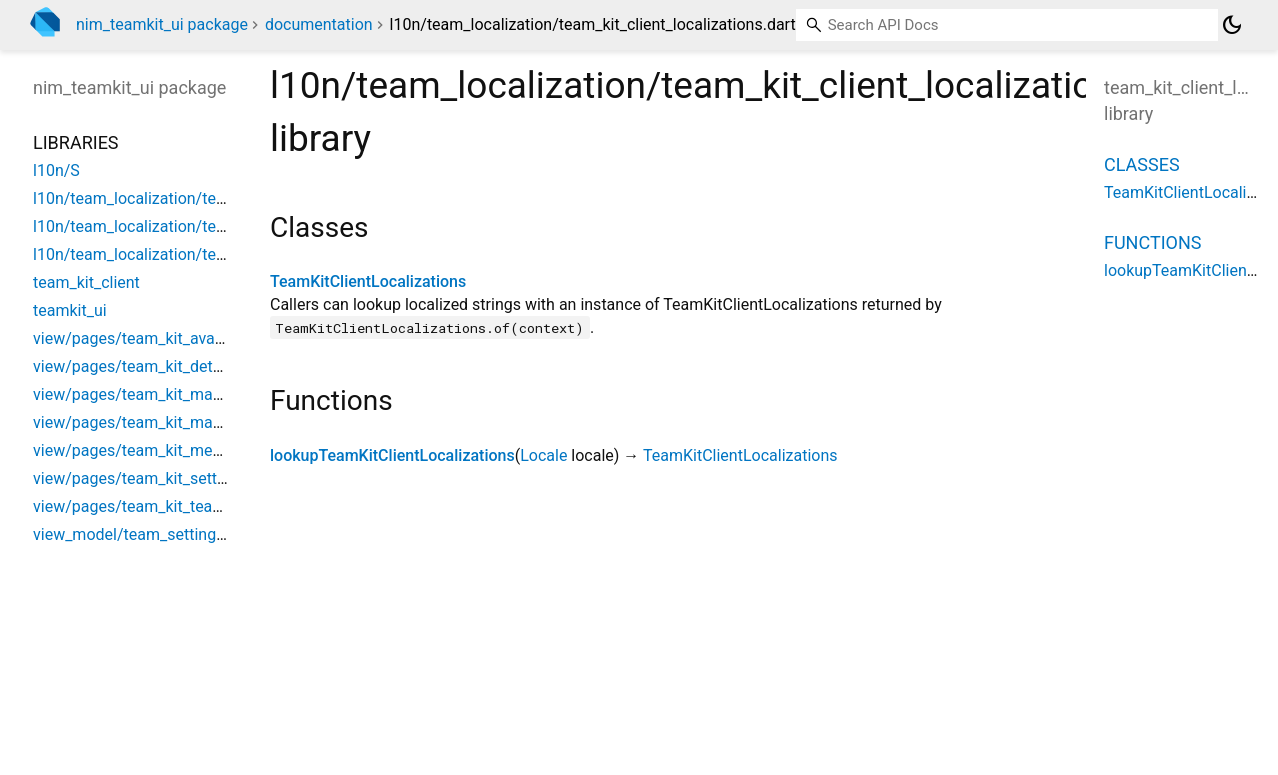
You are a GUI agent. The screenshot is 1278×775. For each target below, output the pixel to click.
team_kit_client (86, 282)
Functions (1152, 242)
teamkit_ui (70, 310)
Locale (543, 455)
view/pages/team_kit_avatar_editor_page (179, 338)
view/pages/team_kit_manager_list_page (178, 422)
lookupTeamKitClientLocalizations (392, 455)
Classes (1142, 164)
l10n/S (56, 170)
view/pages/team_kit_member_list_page (176, 450)
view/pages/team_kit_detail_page (152, 366)
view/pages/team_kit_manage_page (161, 394)
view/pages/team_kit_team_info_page (168, 506)
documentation (319, 24)
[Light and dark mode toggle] (1232, 25)
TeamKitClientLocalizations (368, 281)
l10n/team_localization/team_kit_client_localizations (219, 198)
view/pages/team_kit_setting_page (157, 478)
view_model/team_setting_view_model (170, 534)
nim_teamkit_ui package (162, 24)
